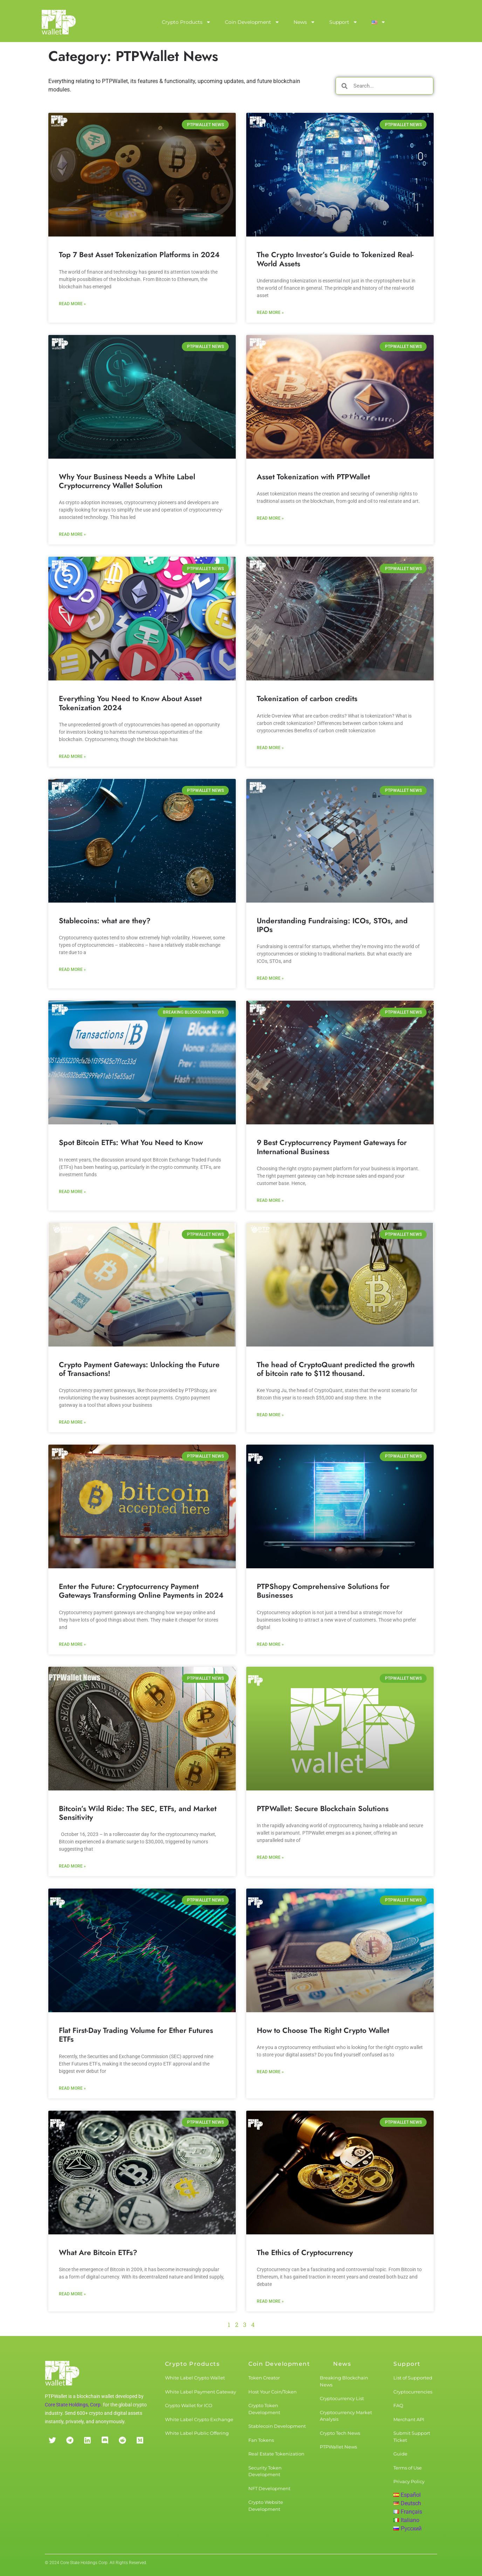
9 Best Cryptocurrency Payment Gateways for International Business (332, 1147)
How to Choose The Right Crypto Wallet (323, 2030)
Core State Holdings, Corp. (73, 2404)
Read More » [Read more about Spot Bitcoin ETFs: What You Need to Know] (72, 1191)
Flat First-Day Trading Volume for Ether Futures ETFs (136, 2034)
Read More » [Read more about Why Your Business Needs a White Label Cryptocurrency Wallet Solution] (72, 534)
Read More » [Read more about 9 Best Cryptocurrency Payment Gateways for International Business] (270, 1200)
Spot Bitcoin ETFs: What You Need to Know (131, 1142)
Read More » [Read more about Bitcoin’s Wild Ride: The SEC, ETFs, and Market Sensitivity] (72, 1866)
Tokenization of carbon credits (307, 698)
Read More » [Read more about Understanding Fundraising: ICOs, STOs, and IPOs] (270, 978)
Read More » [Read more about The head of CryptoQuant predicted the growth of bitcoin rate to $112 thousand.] (270, 1414)
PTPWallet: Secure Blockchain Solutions (322, 1808)
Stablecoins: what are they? (105, 921)
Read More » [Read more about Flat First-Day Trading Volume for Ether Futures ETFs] (72, 2088)
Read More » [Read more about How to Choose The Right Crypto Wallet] (270, 2071)
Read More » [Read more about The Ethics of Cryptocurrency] (270, 2301)
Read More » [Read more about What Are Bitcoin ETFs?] (72, 2293)
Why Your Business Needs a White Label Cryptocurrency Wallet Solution (127, 481)
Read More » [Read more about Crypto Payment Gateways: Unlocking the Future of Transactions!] (72, 1422)
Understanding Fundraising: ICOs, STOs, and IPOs (332, 925)
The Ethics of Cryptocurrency (305, 2252)
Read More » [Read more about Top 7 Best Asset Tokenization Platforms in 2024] (72, 303)
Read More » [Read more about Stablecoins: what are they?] (72, 969)
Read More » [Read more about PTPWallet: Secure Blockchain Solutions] (270, 1857)
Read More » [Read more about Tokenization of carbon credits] (270, 747)
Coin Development (252, 22)
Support (343, 22)
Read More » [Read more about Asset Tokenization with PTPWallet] (270, 518)
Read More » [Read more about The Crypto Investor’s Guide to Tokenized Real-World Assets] (270, 312)
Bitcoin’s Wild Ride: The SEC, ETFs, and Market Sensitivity (137, 1813)
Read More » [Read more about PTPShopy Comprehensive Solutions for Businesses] (270, 1644)
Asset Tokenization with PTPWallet (313, 477)
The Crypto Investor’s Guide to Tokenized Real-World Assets (335, 259)
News (304, 22)
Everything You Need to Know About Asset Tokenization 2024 (130, 703)
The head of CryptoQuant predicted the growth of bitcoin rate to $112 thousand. (336, 1369)
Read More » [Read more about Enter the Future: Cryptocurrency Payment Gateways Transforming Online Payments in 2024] (72, 1644)
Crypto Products (186, 22)
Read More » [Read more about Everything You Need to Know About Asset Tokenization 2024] (72, 756)
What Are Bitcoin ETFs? (98, 2252)
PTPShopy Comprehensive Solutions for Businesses (323, 1591)
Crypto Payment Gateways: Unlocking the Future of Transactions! (139, 1369)
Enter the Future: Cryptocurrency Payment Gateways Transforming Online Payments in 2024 (141, 1591)
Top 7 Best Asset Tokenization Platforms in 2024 (139, 254)
